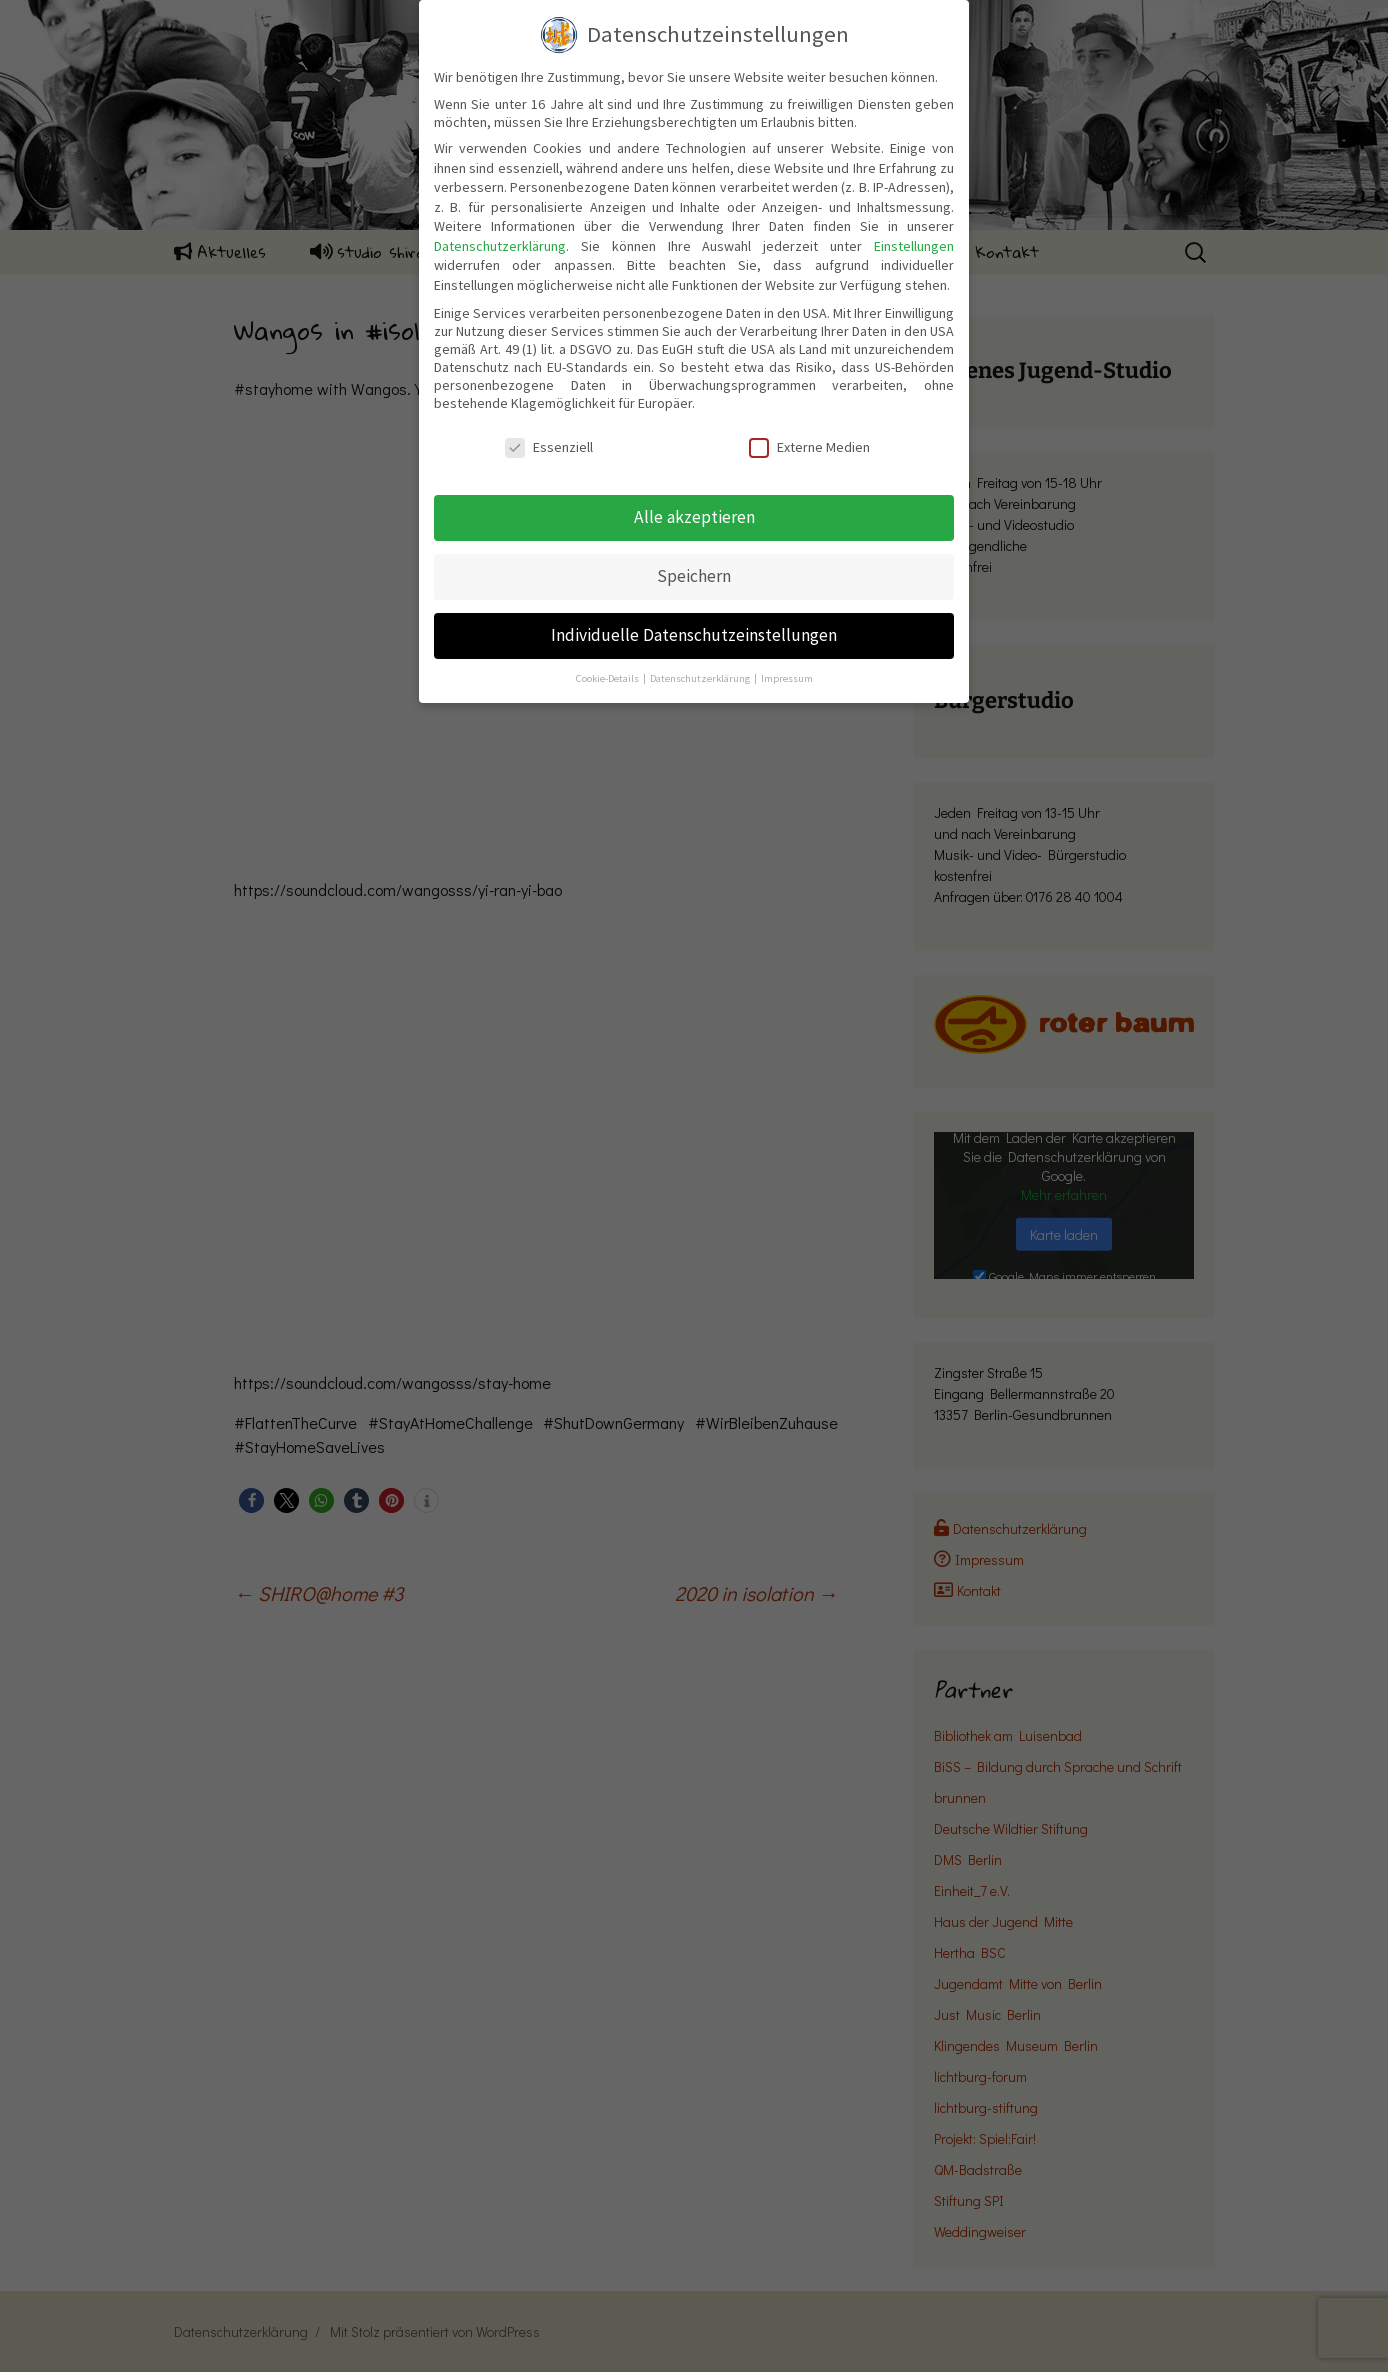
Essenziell (549, 447)
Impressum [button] (787, 678)
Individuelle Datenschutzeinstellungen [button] (694, 635)
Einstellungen (914, 246)
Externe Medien (809, 447)
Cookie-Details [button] (608, 678)
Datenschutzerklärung (500, 246)
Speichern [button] (694, 576)
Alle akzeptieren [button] (694, 517)
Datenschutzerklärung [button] (701, 678)
